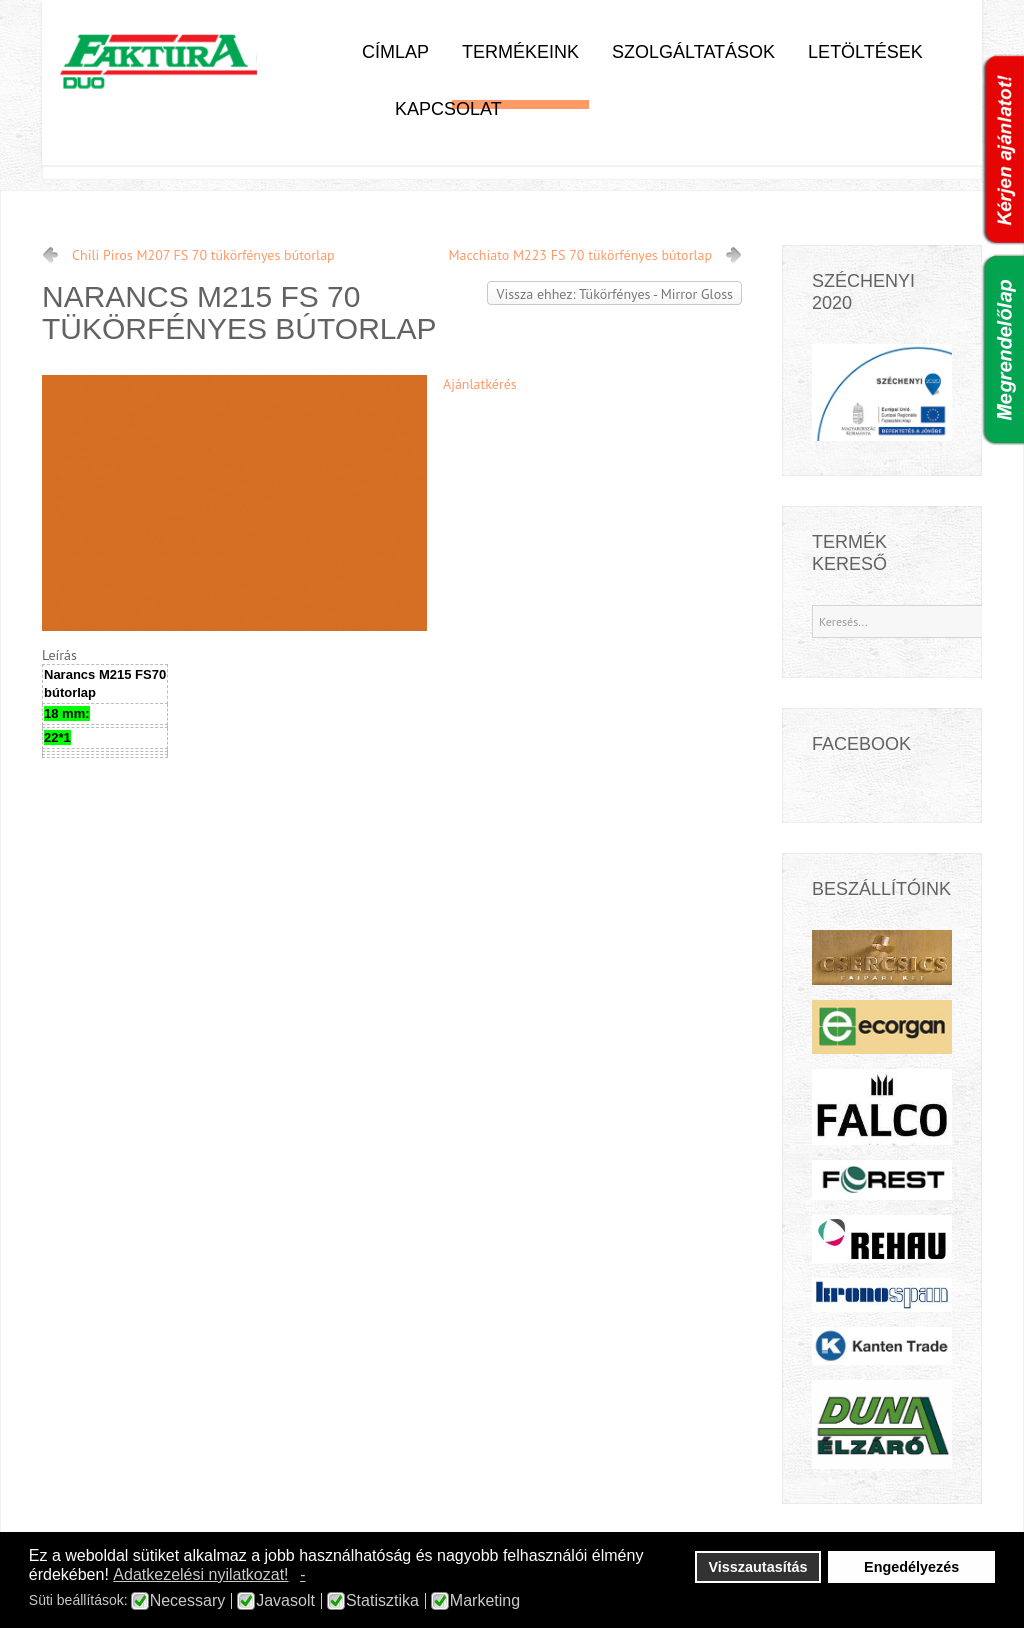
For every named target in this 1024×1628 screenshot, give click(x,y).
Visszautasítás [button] (758, 1567)
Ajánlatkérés (480, 384)
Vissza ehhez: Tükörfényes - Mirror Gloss (614, 294)
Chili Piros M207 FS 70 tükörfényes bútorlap (203, 255)
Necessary (188, 1601)
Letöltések (865, 52)
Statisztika (382, 1601)
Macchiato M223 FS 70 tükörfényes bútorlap (580, 255)
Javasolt (285, 1601)
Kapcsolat (448, 109)
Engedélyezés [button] (911, 1567)
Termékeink (520, 52)
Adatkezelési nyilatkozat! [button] (200, 1574)
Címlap (395, 52)
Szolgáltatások (693, 52)
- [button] (302, 1574)
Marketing (485, 1601)
